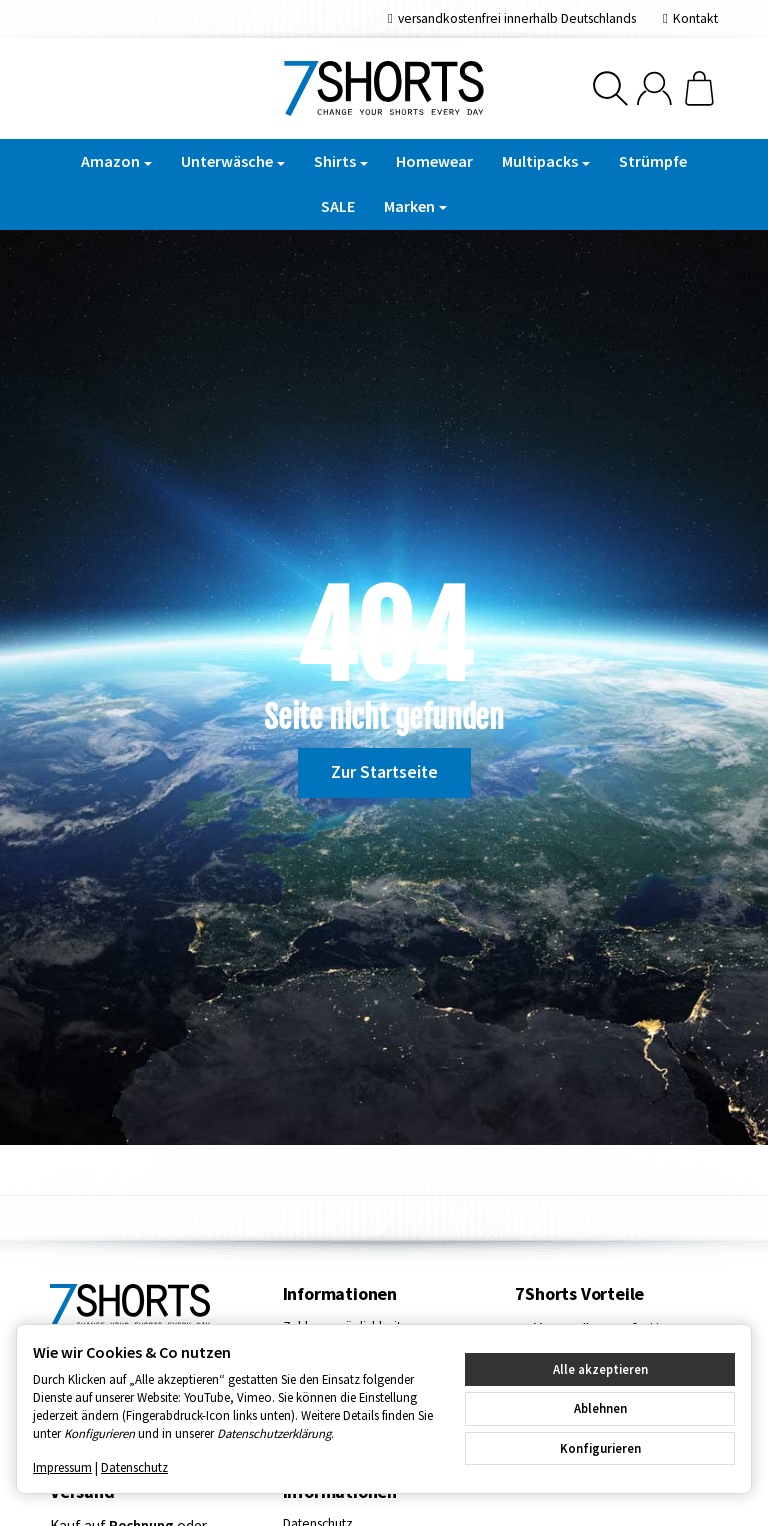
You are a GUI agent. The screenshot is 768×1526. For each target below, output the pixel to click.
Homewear (434, 161)
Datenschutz (134, 1467)
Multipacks (546, 161)
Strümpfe (653, 161)
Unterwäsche (233, 161)
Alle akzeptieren (600, 1369)
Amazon (116, 161)
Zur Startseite (384, 772)
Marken (415, 206)
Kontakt (695, 18)
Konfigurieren (600, 1448)
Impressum (62, 1467)
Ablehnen (600, 1408)
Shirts (341, 161)
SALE (338, 206)
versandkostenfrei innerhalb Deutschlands (517, 18)
